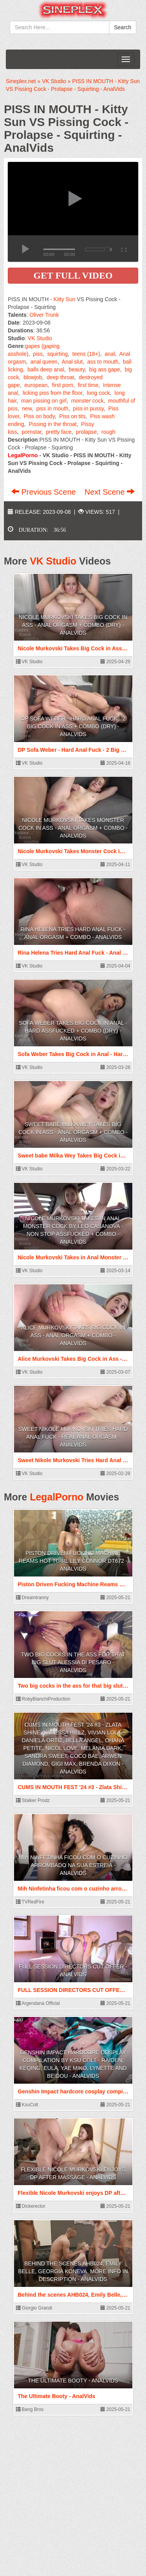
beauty (76, 369)
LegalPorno (57, 1496)
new (27, 408)
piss (38, 354)
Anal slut (72, 362)
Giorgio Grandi (34, 2308)
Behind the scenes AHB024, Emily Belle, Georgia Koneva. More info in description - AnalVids (73, 2271)
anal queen (43, 362)
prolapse (86, 432)
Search (122, 27)
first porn (62, 385)
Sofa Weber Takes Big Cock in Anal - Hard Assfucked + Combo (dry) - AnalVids (73, 1031)
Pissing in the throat (53, 424)
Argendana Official (38, 2003)
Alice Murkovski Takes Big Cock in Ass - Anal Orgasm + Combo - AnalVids (73, 1335)
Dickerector (31, 2206)
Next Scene (109, 492)
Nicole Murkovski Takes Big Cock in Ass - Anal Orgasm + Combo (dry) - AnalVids (73, 625)
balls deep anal (46, 369)
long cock (98, 393)
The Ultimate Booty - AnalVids (73, 2380)
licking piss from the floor (52, 393)
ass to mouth (102, 362)
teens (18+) (86, 354)
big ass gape (104, 369)
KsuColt (27, 2104)
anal (110, 354)
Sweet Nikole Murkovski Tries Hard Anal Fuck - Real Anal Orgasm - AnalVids (73, 1437)
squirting (57, 354)
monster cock (87, 401)
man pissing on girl (44, 401)
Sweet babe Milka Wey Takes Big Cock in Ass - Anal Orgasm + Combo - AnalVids (73, 1132)
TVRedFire (30, 1902)
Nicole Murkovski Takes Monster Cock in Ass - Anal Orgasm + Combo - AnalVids (73, 828)
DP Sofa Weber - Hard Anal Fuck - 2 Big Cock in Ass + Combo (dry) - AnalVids (73, 726)
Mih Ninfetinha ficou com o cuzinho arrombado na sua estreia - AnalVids (73, 1865)
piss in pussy (88, 408)
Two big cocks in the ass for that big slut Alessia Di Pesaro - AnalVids (73, 1662)
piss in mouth (52, 408)
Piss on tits (72, 416)
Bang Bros (30, 2409)
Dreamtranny (32, 1597)
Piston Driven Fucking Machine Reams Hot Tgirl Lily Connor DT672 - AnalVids (73, 1561)
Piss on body (39, 416)
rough (108, 432)
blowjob (32, 377)
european (36, 385)
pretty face (58, 432)
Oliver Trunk (44, 315)
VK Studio (40, 338)
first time (88, 385)
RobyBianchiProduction (43, 1699)
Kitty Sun (64, 299)
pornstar (32, 432)
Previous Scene (44, 492)
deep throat (60, 377)
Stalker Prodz (33, 1800)
